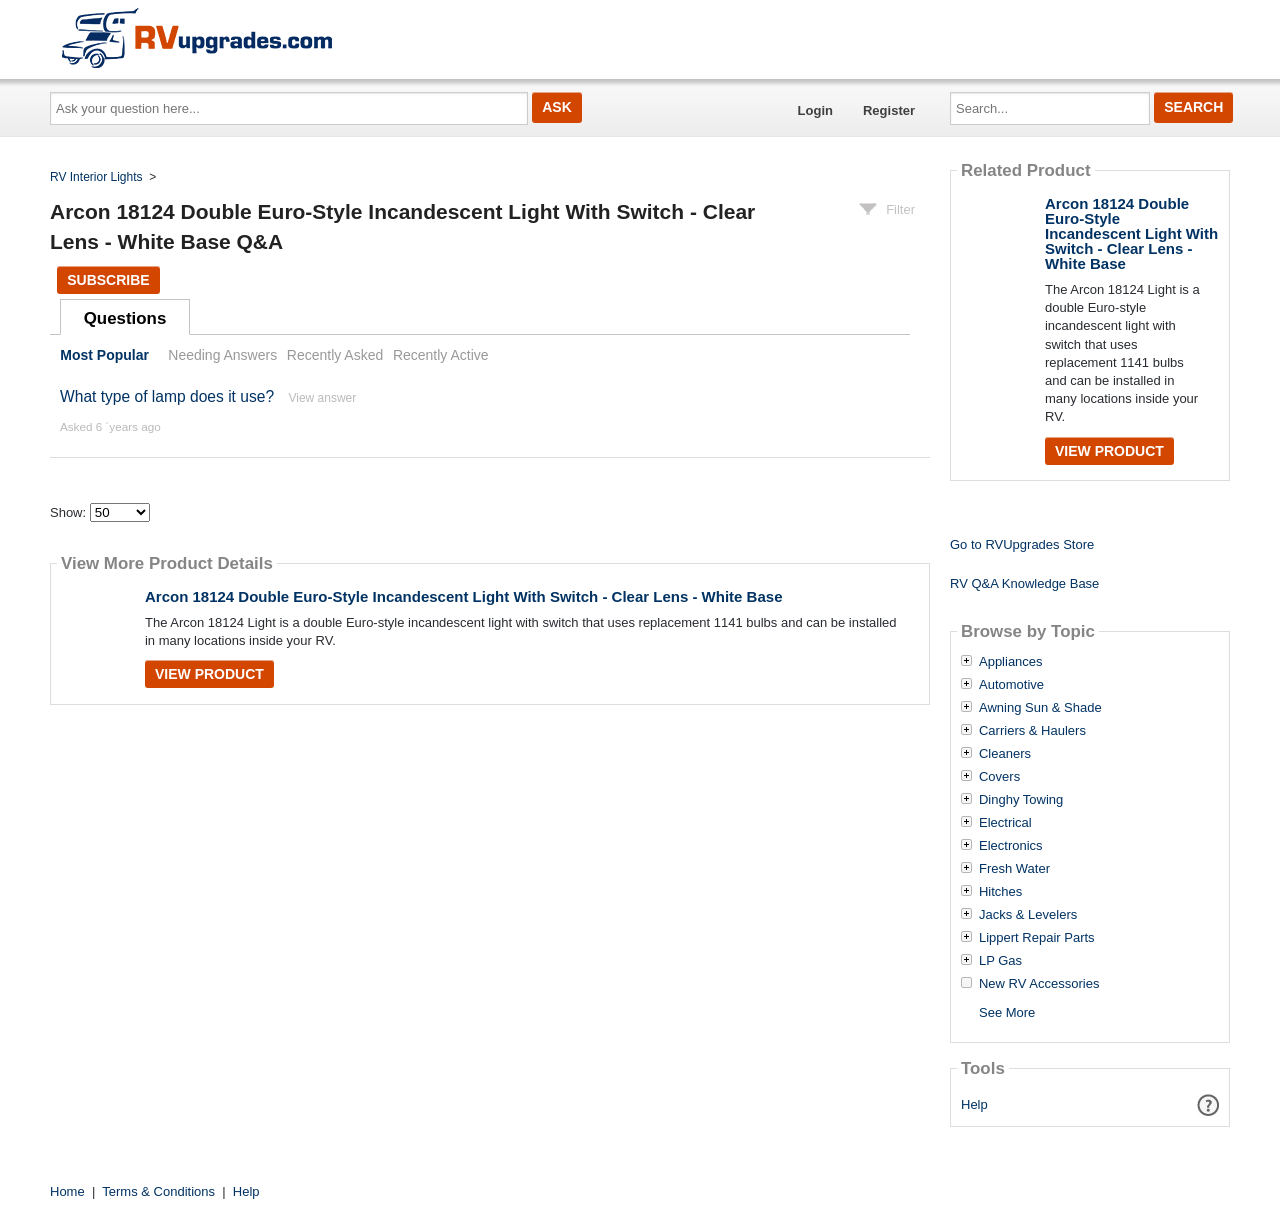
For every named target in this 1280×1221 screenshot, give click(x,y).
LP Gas (1000, 961)
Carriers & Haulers (1032, 731)
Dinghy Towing (1021, 800)
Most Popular (104, 355)
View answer (322, 398)
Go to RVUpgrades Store (1022, 544)
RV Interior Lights (96, 177)
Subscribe (108, 280)
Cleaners (1005, 754)
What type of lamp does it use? (167, 396)
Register (889, 110)
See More (1007, 1012)
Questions (125, 318)
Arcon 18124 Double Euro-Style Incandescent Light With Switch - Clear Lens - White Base (464, 596)
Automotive (1011, 685)
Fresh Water (1014, 869)
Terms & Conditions (158, 1191)
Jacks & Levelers (1028, 915)
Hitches (1000, 892)
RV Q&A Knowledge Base (1024, 583)
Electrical (1005, 823)
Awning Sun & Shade (1040, 708)
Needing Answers (222, 355)
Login (815, 110)
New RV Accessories (1039, 984)
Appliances (1011, 662)
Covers (999, 777)
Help (974, 1104)
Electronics (1011, 846)
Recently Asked (335, 355)
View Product (209, 674)
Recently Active (441, 355)
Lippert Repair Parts (1037, 938)
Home (67, 1191)
